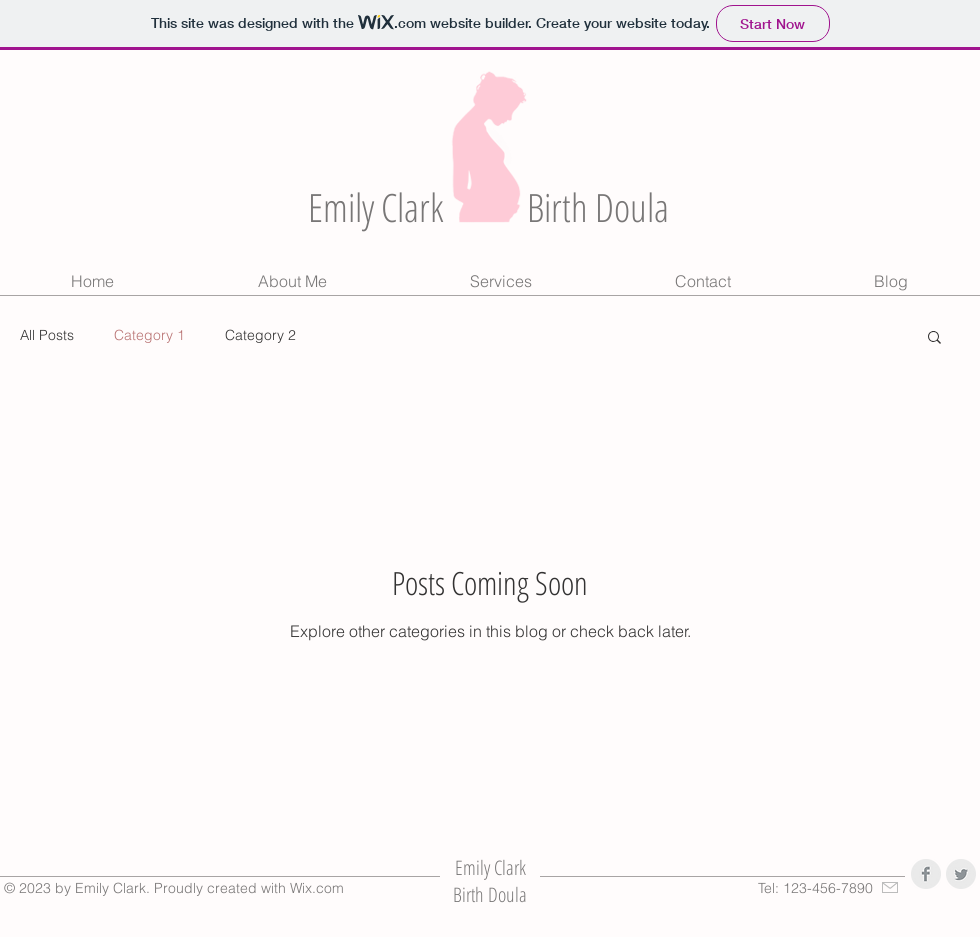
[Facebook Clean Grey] (926, 874)
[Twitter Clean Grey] (961, 874)
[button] (934, 338)
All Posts (47, 335)
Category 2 (260, 335)
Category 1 (149, 335)
